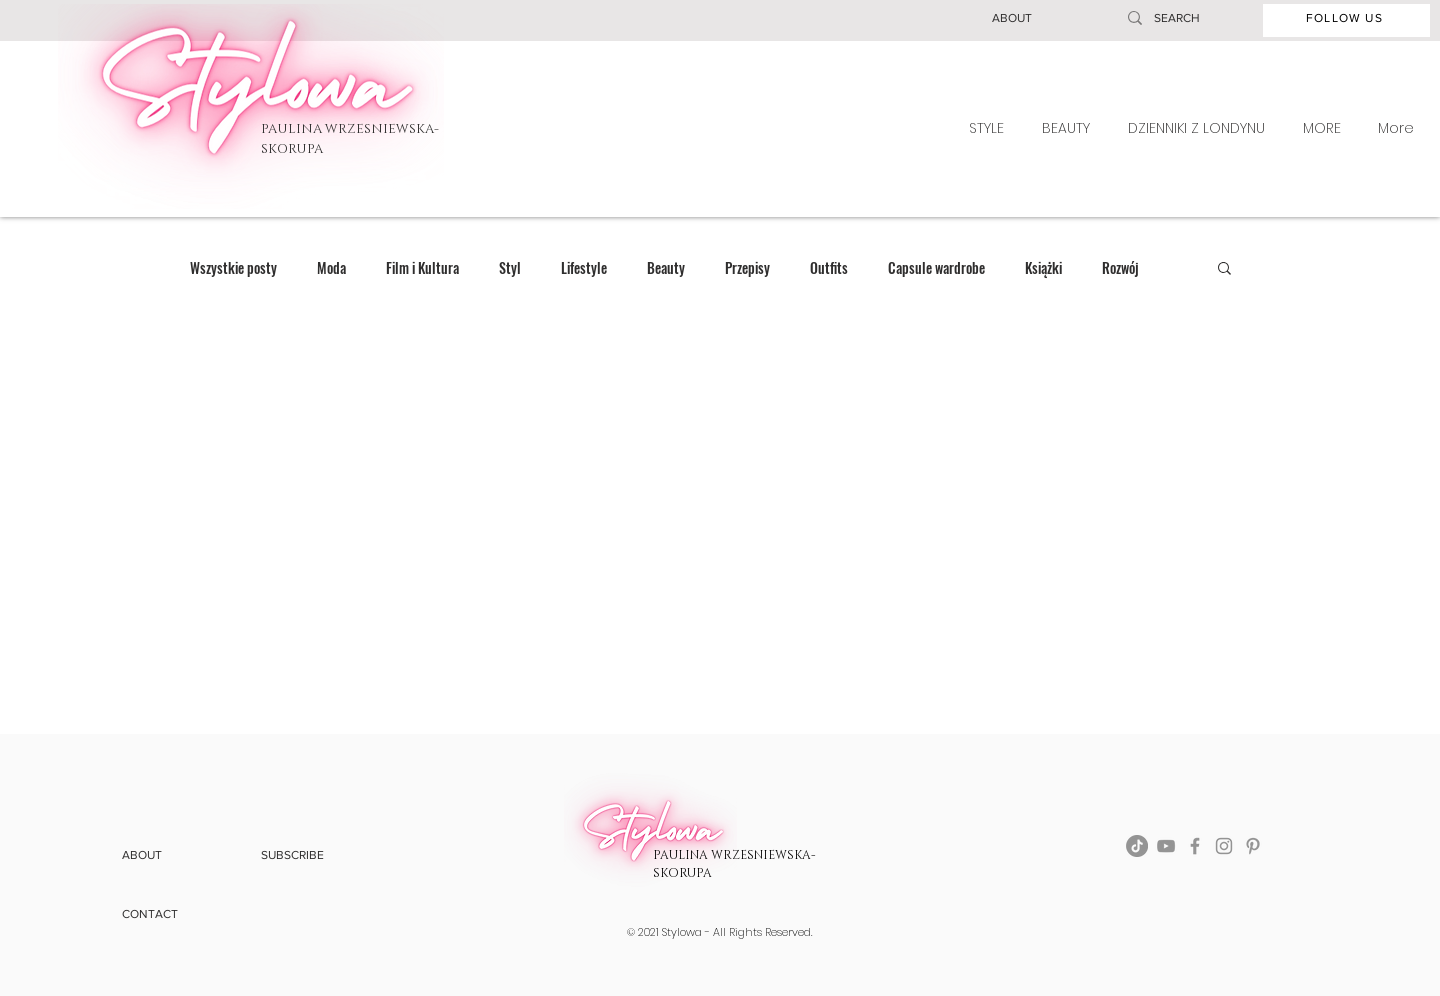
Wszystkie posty (233, 267)
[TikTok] (1137, 846)
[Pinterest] (1253, 846)
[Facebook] (1195, 846)
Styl (510, 267)
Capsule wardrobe (936, 267)
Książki (1043, 267)
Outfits (829, 267)
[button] (1012, 18)
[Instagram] (1224, 846)
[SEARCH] (1185, 18)
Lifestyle (584, 267)
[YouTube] (1166, 846)
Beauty (666, 267)
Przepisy (747, 267)
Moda (331, 267)
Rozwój (1120, 267)
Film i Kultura (422, 267)
